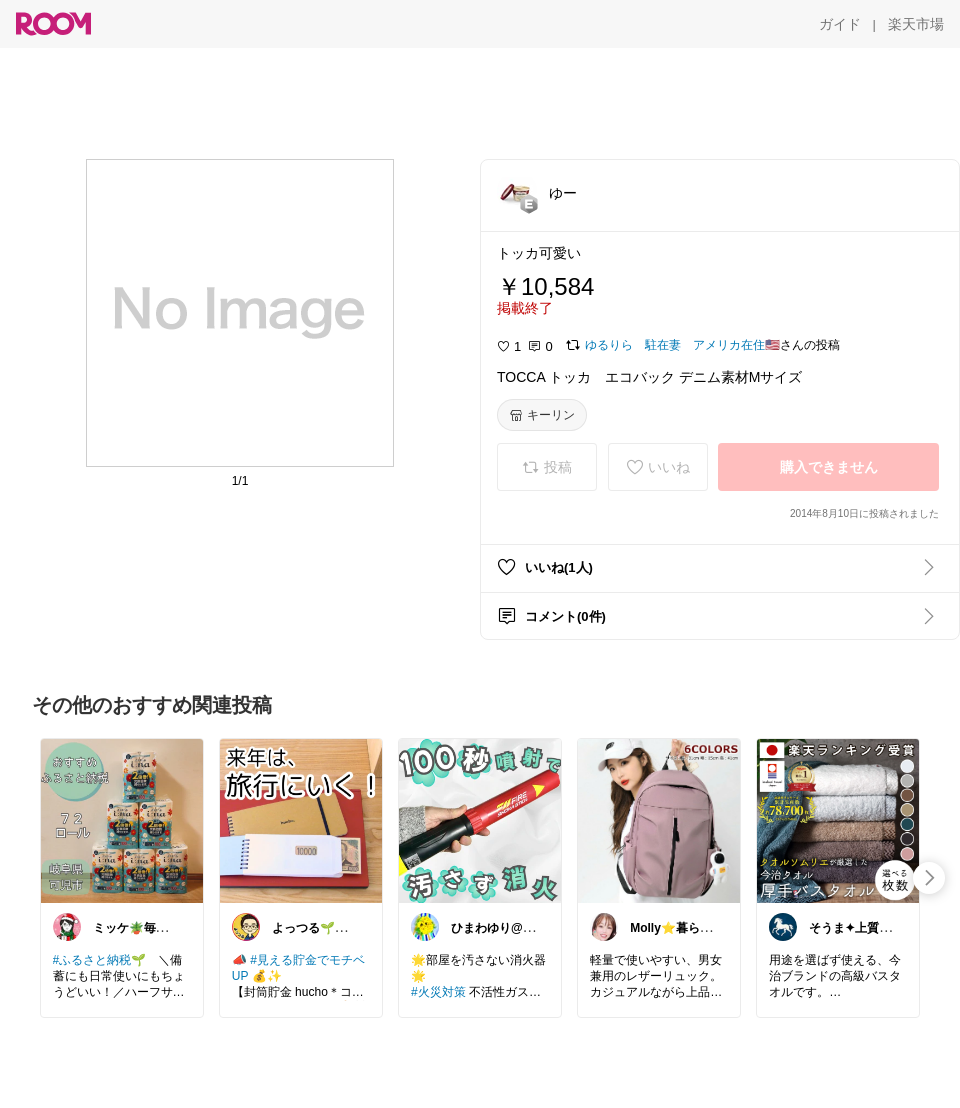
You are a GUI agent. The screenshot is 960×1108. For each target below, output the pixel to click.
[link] (122, 820)
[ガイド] (840, 24)
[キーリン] (542, 415)
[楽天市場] (916, 24)
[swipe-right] (929, 878)
